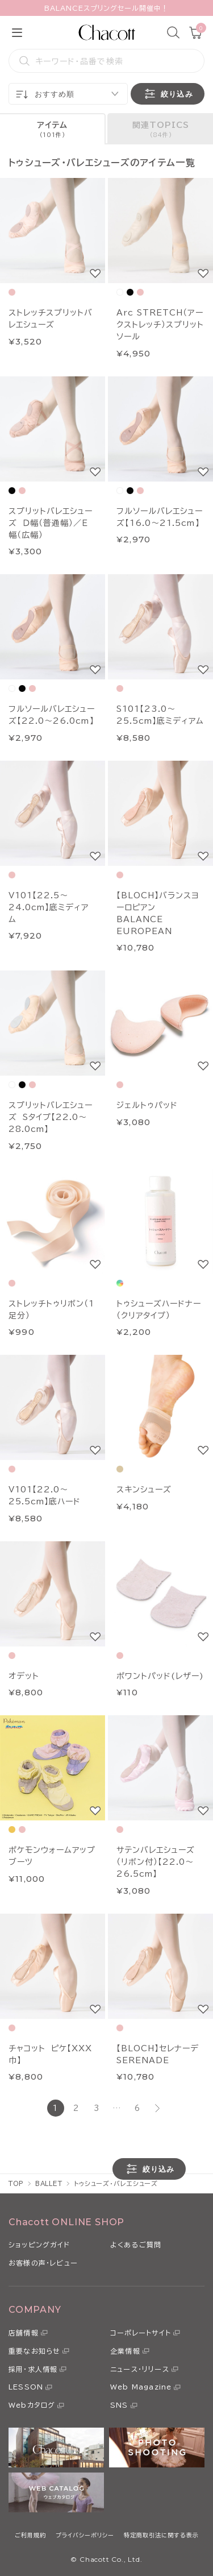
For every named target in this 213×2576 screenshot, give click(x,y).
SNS (119, 2404)
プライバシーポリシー (85, 2535)
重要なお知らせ (34, 2350)
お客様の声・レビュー (43, 2262)
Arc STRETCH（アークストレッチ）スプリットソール (160, 325)
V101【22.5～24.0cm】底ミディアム (49, 907)
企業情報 (125, 2350)
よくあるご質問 (135, 2244)
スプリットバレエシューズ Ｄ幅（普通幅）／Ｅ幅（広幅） (51, 523)
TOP (16, 2183)
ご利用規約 (30, 2535)
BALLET (48, 2183)
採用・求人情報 (33, 2369)
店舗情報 (24, 2332)
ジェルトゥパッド (147, 1105)
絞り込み (167, 94)
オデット (24, 1676)
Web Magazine (141, 2386)
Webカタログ (32, 2404)
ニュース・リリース (139, 2369)
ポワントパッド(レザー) (160, 1676)
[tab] (53, 128)
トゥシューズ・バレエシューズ (116, 2183)
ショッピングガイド (39, 2244)
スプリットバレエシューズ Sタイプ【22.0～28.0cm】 (51, 1117)
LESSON (26, 2386)
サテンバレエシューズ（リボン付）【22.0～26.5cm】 (155, 1862)
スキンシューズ (144, 1490)
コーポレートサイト (140, 2332)
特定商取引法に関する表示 (161, 2535)
